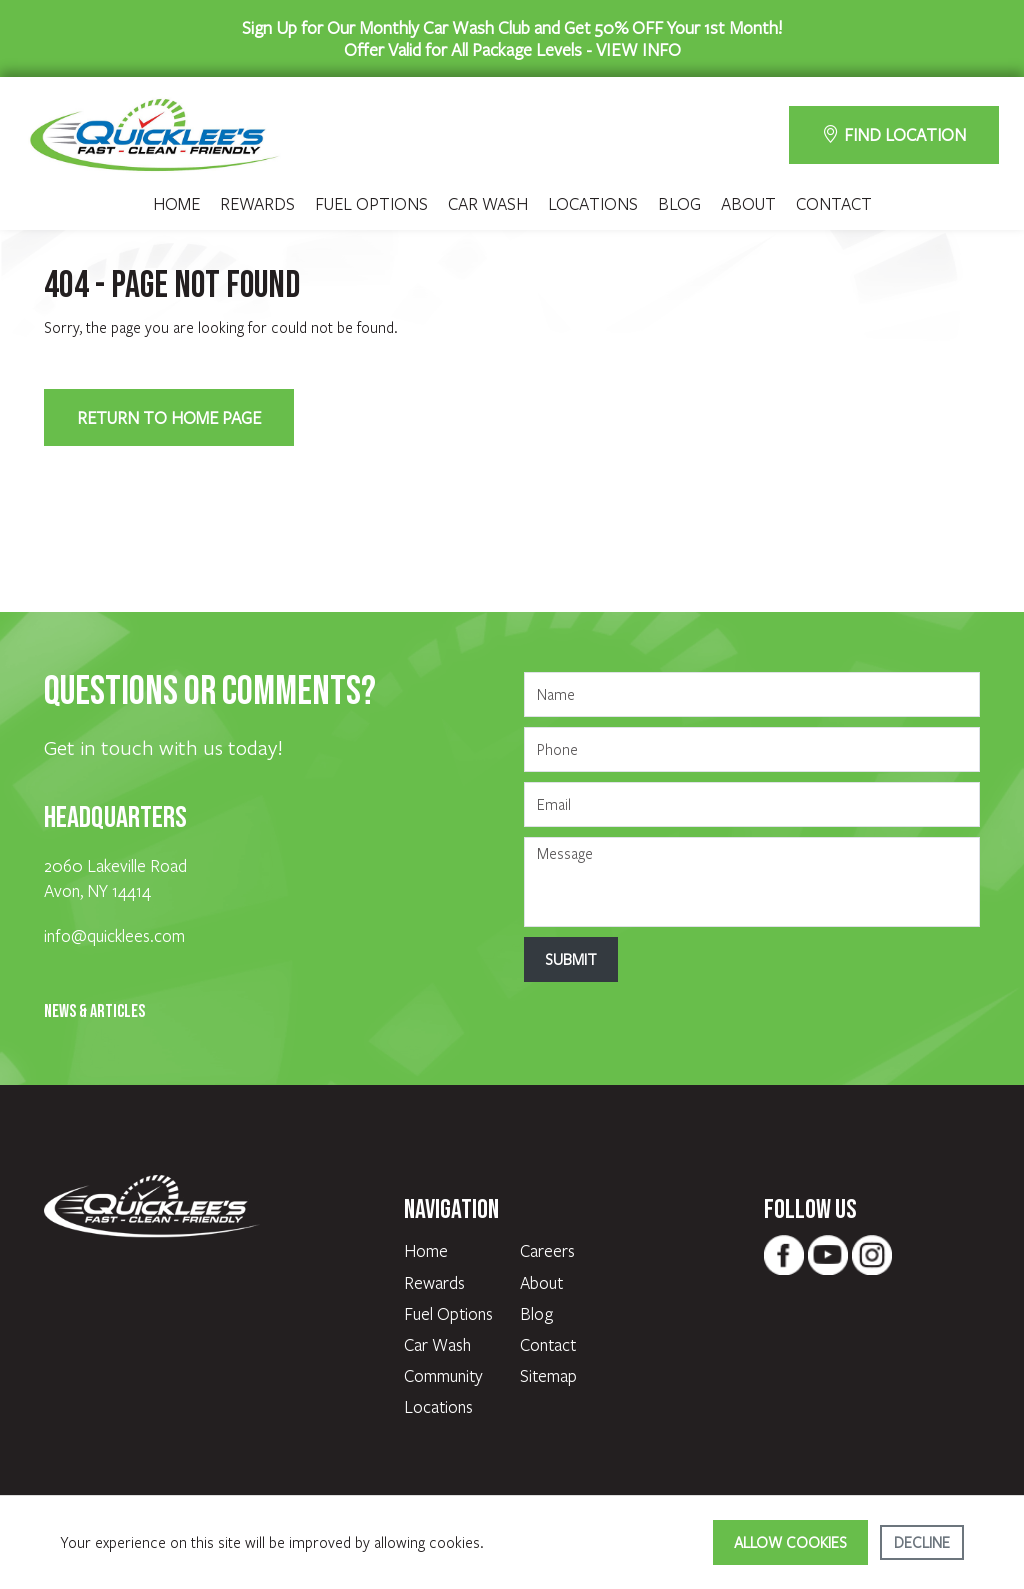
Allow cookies (790, 1542)
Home (176, 204)
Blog (679, 204)
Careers (547, 1250)
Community (443, 1375)
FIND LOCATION (894, 134)
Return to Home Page (169, 417)
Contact (834, 204)
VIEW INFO (638, 49)
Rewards (257, 204)
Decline (922, 1542)
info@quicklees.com (114, 935)
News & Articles (94, 1011)
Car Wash (488, 204)
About (748, 204)
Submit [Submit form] (571, 959)
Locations (593, 204)
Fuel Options (371, 204)
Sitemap (548, 1375)
